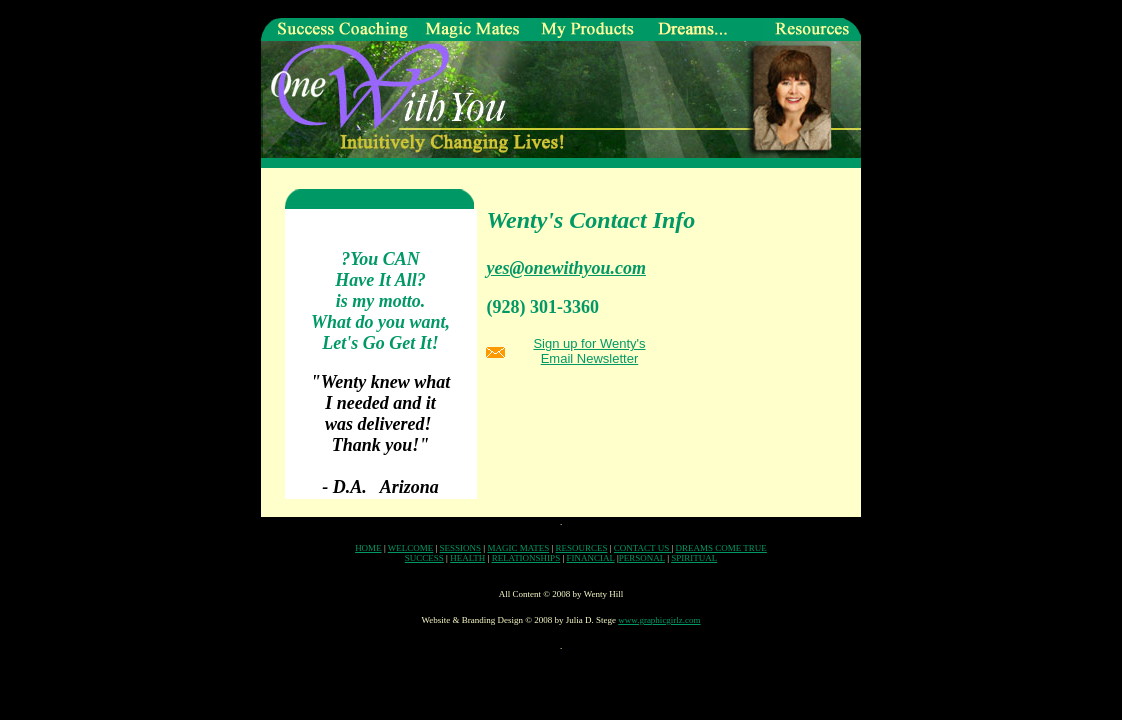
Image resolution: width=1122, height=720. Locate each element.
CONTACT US (643, 548)
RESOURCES (581, 548)
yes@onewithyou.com (565, 268)
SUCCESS (424, 558)
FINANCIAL (590, 558)
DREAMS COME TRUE (721, 548)
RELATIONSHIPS (526, 558)
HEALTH (467, 558)
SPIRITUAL (694, 558)
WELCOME (411, 548)
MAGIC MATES (518, 548)
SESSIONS (461, 548)
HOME (368, 548)
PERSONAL (642, 558)
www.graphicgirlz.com (659, 620)
